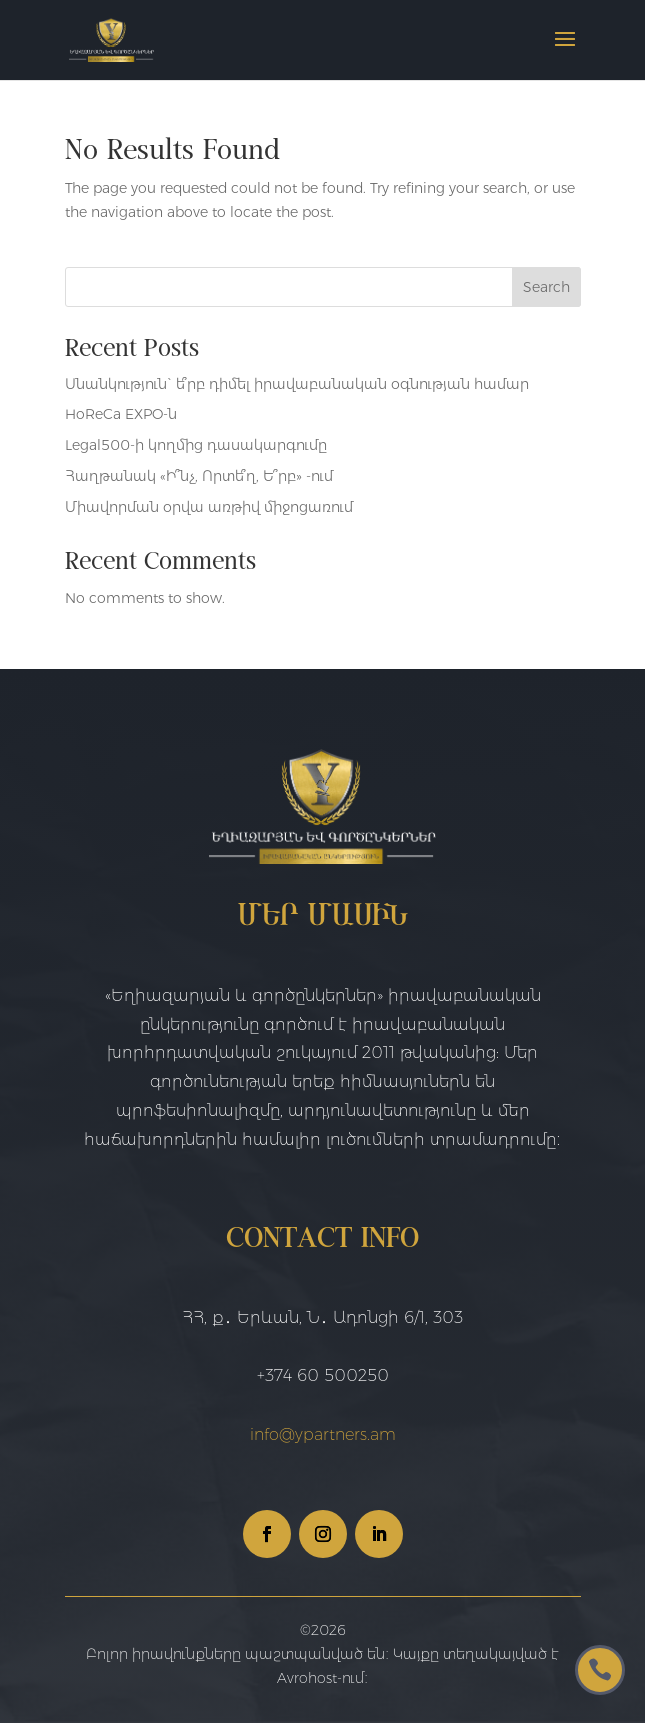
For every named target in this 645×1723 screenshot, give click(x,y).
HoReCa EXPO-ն (121, 414)
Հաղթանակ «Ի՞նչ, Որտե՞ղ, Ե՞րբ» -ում (199, 476)
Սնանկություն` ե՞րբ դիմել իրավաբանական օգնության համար (297, 384)
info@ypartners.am (323, 1434)
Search (546, 287)
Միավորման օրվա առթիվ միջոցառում (209, 507)
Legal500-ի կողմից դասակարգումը (196, 445)
